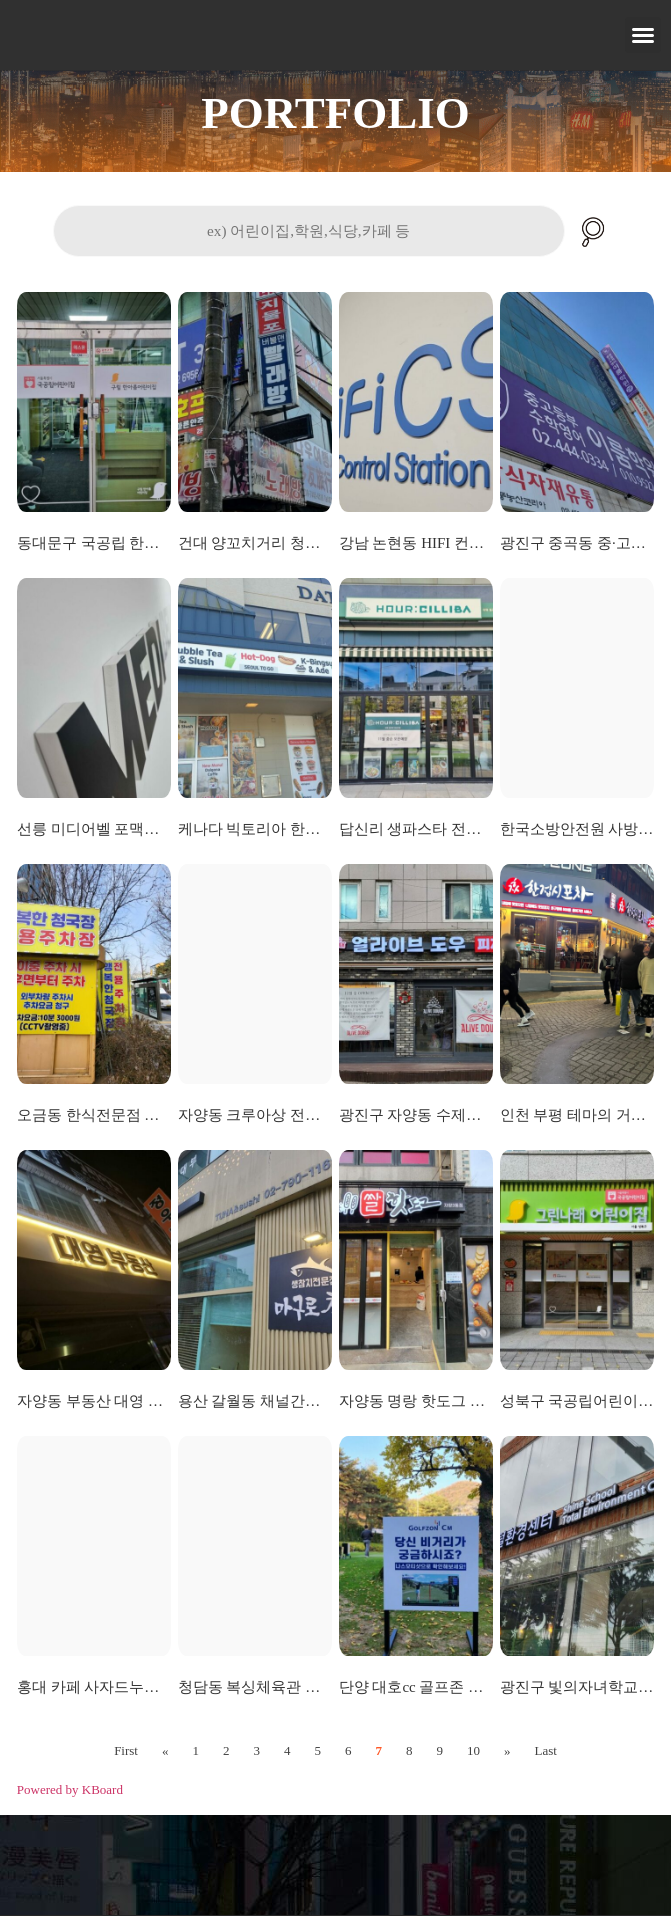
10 (473, 1750)
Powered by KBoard (70, 1789)
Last (545, 1750)
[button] (643, 35)
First (126, 1750)
